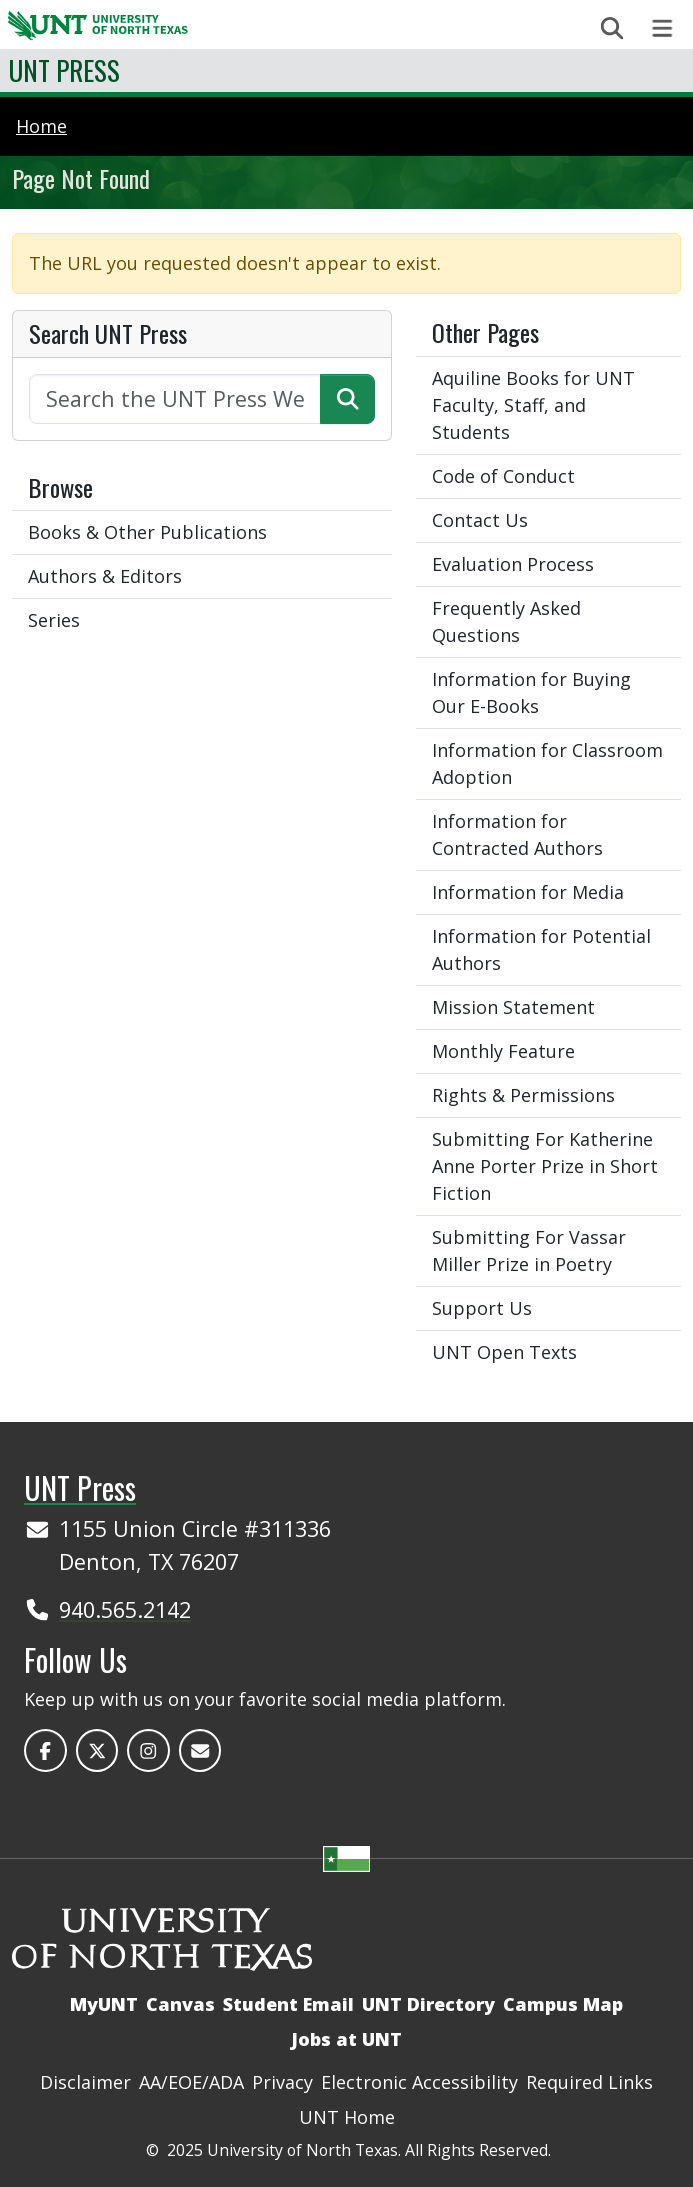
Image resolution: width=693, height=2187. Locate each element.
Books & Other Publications (147, 532)
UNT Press (64, 70)
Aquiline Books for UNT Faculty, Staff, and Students (533, 405)
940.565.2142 (125, 1609)
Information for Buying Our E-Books (531, 692)
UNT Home (347, 2117)
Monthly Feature (503, 1051)
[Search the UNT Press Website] (175, 399)
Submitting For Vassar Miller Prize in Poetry (529, 1250)
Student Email (288, 2004)
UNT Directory (428, 2004)
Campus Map (563, 2004)
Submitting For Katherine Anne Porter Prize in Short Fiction (545, 1166)
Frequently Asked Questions (506, 621)
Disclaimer (85, 2082)
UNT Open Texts (504, 1352)
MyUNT (104, 2004)
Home (41, 126)
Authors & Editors (105, 576)
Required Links (589, 2082)
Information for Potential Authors (541, 949)
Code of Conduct (503, 476)
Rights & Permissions (523, 1095)
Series (54, 620)
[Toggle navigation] (662, 28)
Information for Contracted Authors (517, 834)
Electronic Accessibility (419, 2082)
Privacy (282, 2082)
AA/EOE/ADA (191, 2082)
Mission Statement (513, 1007)
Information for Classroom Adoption (547, 763)
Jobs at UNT (346, 2039)
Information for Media (528, 892)
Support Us (482, 1308)
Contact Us (480, 520)
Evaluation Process (513, 564)
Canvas (180, 2004)
